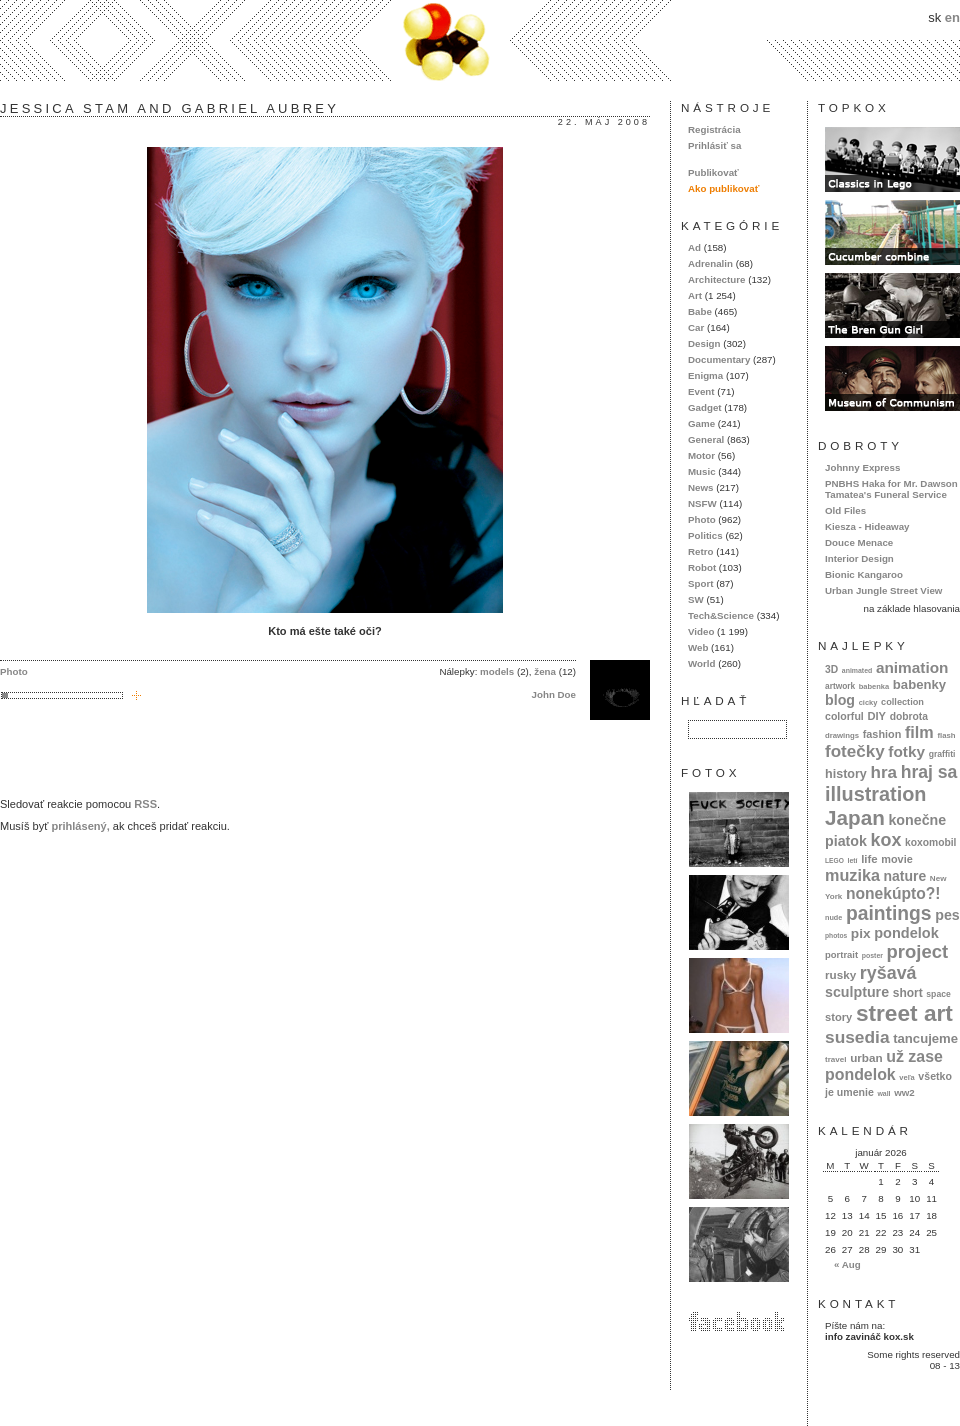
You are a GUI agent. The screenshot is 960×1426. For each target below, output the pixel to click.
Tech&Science (721, 615)
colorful (844, 716)
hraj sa (929, 772)
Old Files (845, 510)
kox (886, 840)
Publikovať (713, 172)
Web (698, 647)
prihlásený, (80, 826)
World (701, 663)
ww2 (904, 1092)
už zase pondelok (884, 1065)
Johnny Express (862, 467)
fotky (906, 751)
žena (545, 671)
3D (831, 669)
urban (866, 1057)
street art (904, 1013)
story (838, 1017)
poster (872, 955)
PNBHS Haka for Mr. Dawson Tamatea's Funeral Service (891, 489)
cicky (868, 702)
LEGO (834, 860)
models (497, 671)
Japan (855, 817)
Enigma (705, 375)
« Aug (847, 1264)
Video (701, 631)
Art (695, 295)
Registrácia (714, 129)
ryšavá (888, 973)
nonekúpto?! (893, 893)
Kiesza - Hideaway (867, 526)
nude (833, 917)
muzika (852, 875)
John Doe (554, 694)
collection (902, 702)
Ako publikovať (723, 188)
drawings (842, 735)
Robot (702, 567)
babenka (874, 686)
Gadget (705, 407)
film (919, 732)
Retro (700, 551)
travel (836, 1059)
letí (853, 860)
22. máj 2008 (604, 122)
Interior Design (859, 558)
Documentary (719, 359)
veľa (906, 1077)
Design (704, 343)
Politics (705, 535)
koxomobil (931, 842)
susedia (857, 1037)
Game (701, 423)
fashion (882, 734)
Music (702, 471)
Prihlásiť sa (714, 145)
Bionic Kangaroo (864, 574)
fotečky (855, 751)
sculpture (857, 992)
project (917, 951)
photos (836, 935)
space (938, 994)
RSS (145, 804)
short (908, 993)
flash (946, 735)
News (700, 487)
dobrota (909, 716)
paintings (889, 913)
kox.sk (480, 40)
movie (896, 859)
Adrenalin (710, 263)
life (869, 859)
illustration (875, 794)
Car (696, 327)
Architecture (716, 279)
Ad (694, 247)
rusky (840, 974)
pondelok (906, 933)
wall (883, 1093)
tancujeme (925, 1038)
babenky (919, 684)
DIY (876, 716)
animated (857, 670)
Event (701, 391)
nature (905, 876)
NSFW (702, 503)
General (706, 439)
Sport (700, 583)
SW (696, 599)
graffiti (942, 754)
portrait (841, 954)
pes (947, 915)
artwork (840, 686)
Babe (700, 311)
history (846, 774)
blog (840, 700)
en (952, 17)
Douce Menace (859, 542)
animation (912, 667)
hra (883, 772)
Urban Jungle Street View (883, 590)
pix (861, 933)
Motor (701, 455)
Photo (14, 671)
